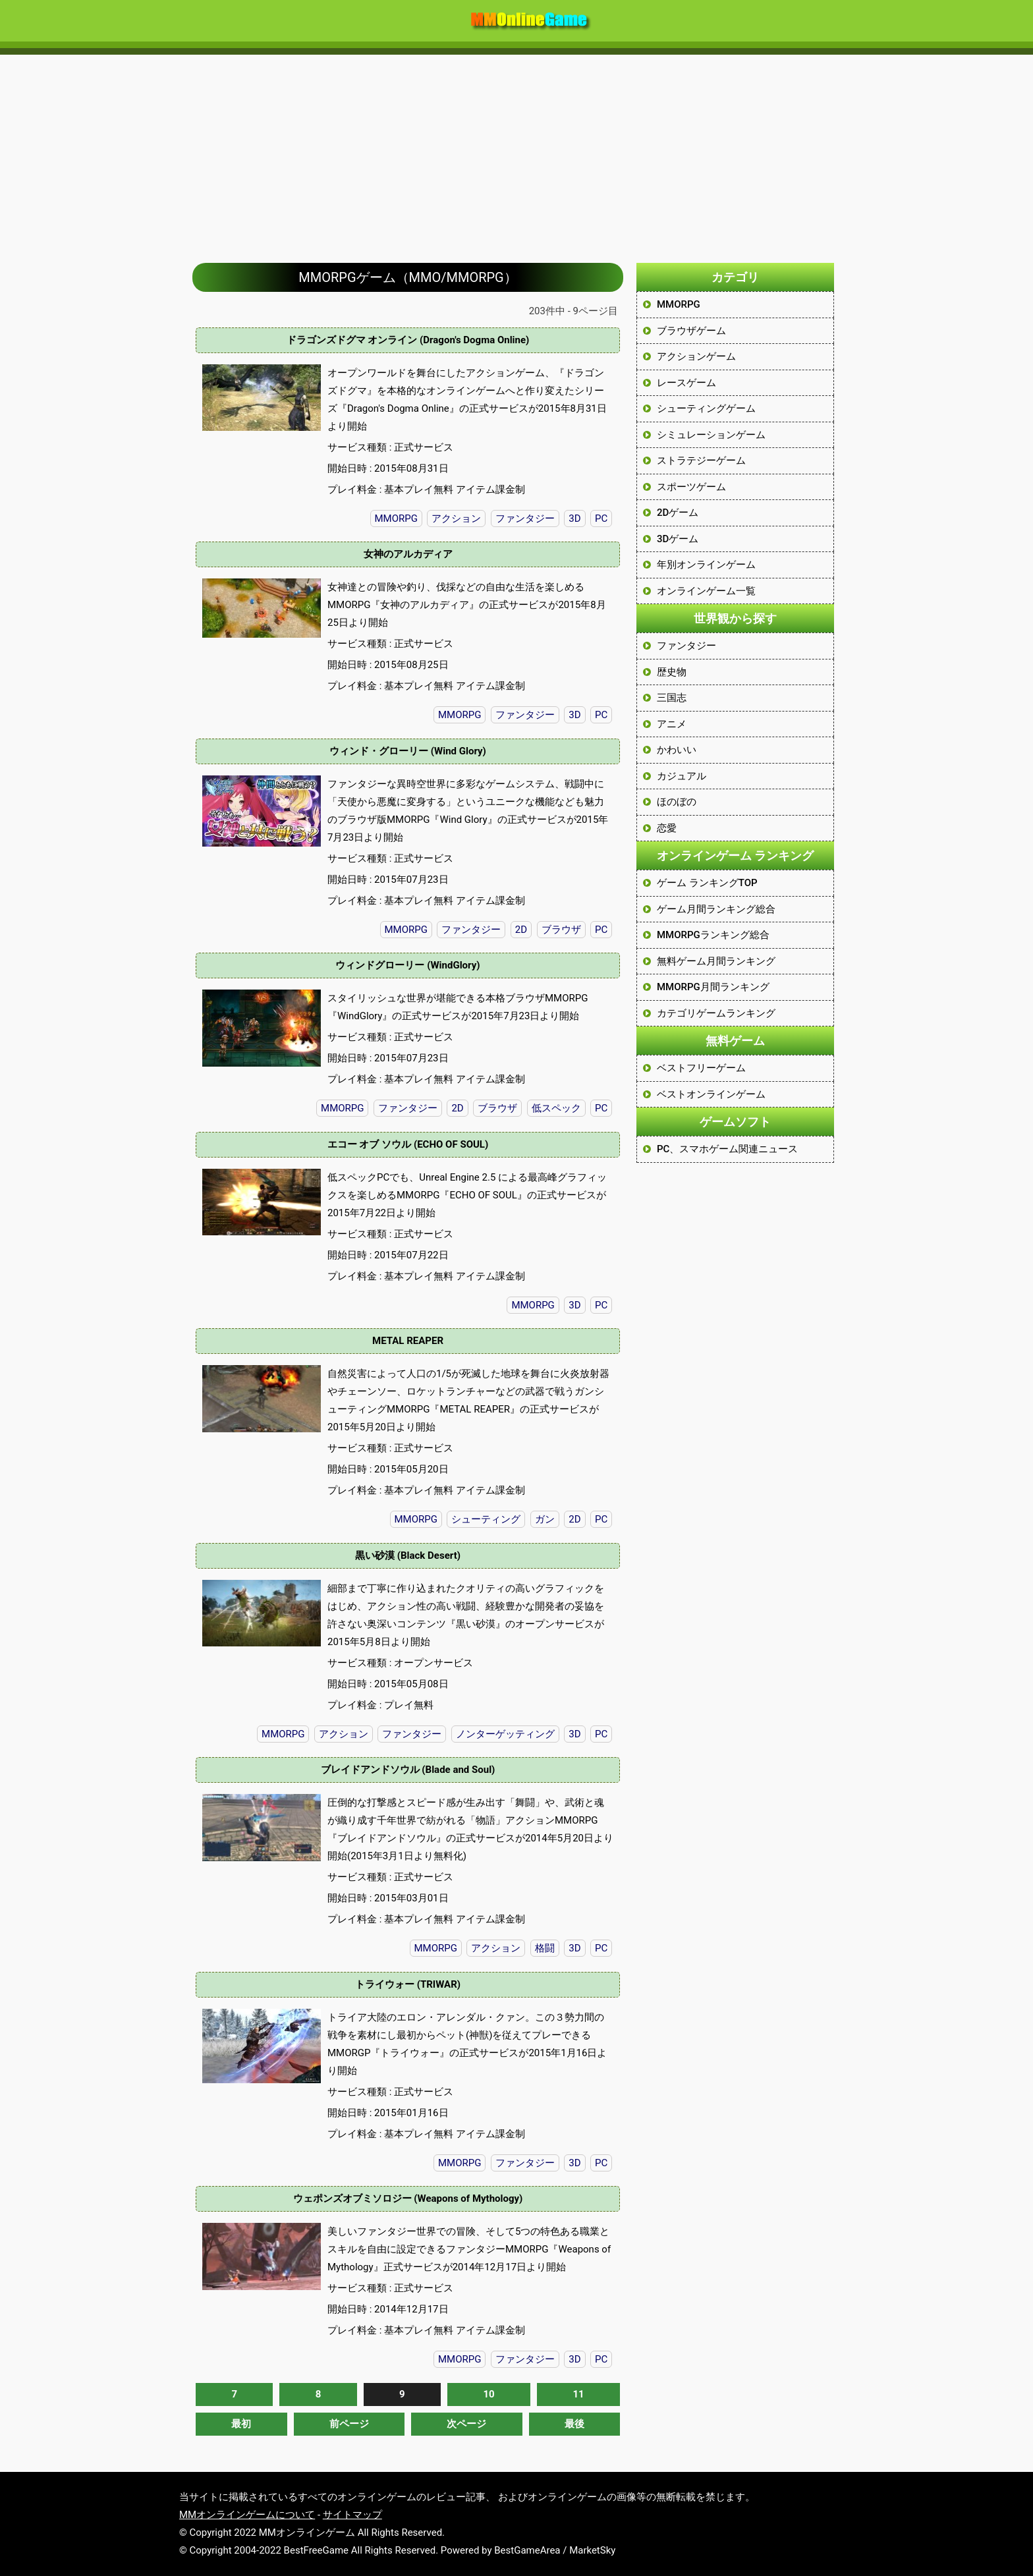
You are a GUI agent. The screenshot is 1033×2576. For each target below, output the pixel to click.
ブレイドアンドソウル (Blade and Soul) (408, 1770)
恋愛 (667, 828)
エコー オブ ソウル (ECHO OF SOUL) (408, 1144)
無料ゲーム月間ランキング (716, 961)
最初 (241, 2424)
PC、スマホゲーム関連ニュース (727, 1149)
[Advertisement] (516, 152)
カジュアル (681, 776)
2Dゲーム (677, 512)
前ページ (349, 2424)
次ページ (466, 2424)
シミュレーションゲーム (711, 435)
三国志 (671, 698)
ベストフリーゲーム (701, 1068)
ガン (545, 1519)
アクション (456, 518)
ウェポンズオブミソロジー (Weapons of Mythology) (408, 2198)
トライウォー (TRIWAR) (408, 1984)
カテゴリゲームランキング (716, 1013)
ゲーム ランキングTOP (707, 883)
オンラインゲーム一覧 (706, 591)
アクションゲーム (696, 356)
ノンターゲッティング (505, 1734)
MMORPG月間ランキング (713, 987)
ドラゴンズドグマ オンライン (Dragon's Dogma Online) (408, 340)
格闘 (545, 1948)
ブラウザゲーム (691, 331)
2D (521, 930)
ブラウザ (561, 930)
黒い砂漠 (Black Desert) (408, 1555)
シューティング (485, 1519)
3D (574, 518)
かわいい (676, 750)
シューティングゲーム (706, 408)
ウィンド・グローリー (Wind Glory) (407, 751)
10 (488, 2394)
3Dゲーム (677, 539)
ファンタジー (525, 518)
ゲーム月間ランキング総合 (716, 909)
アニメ (671, 724)
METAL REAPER (407, 1341)
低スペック (556, 1108)
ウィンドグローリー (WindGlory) (407, 965)
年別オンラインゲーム (706, 565)
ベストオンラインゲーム (711, 1094)
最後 (574, 2424)
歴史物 (671, 672)
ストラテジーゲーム (701, 460)
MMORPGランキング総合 (713, 935)
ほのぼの (676, 802)
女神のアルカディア (408, 554)
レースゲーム (686, 383)
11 (578, 2394)
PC (601, 518)
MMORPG (396, 518)
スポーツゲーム (691, 487)
